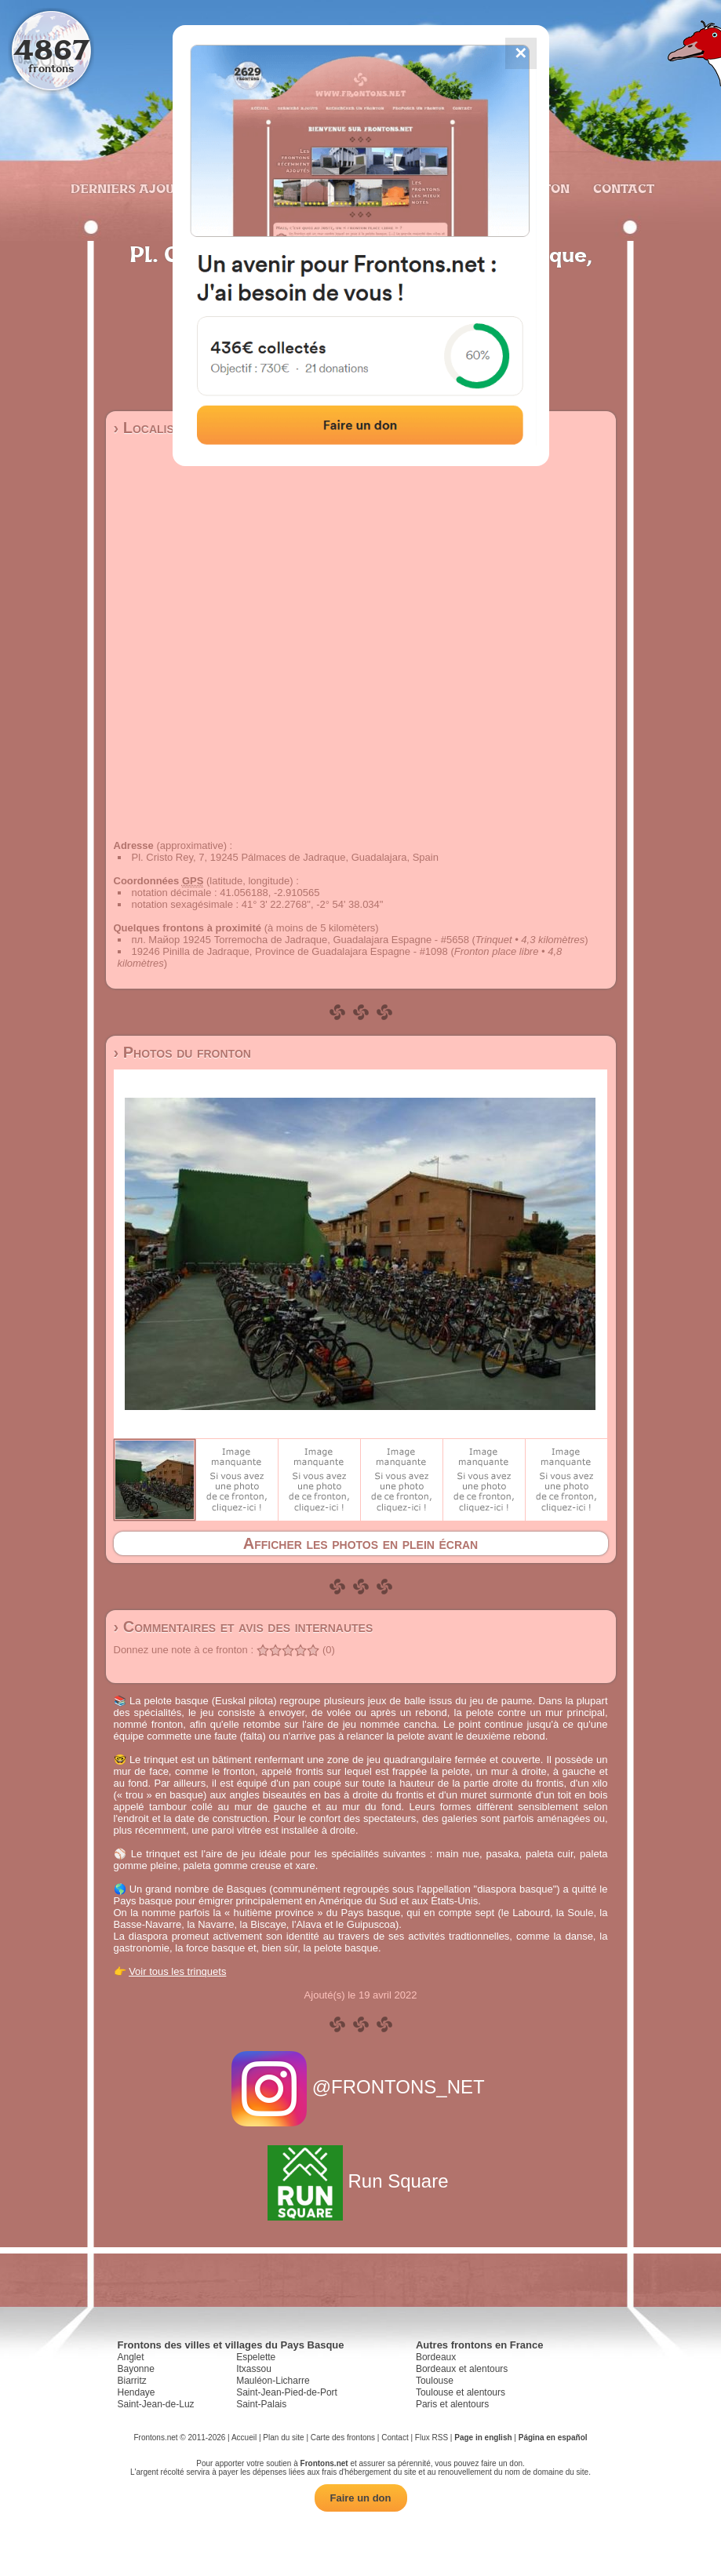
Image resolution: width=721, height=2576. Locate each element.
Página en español (553, 2437)
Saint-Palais (261, 2404)
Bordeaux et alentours (462, 2368)
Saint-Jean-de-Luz (156, 2404)
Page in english (483, 2437)
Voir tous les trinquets (177, 1971)
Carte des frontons (343, 2437)
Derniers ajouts (129, 188)
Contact (621, 188)
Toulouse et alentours (460, 2392)
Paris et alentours (452, 2404)
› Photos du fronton (182, 1052)
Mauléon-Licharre (272, 2380)
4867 (51, 49)
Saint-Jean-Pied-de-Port (286, 2392)
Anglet (131, 2357)
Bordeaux (436, 2357)
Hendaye (136, 2392)
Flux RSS (431, 2437)
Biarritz (132, 2380)
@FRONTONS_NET (360, 2086)
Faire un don (360, 2498)
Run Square (360, 2181)
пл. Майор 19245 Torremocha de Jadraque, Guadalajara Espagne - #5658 (300, 940)
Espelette (255, 2357)
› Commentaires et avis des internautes (243, 1626)
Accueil (244, 2437)
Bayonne (136, 2368)
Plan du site (283, 2437)
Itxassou (253, 2368)
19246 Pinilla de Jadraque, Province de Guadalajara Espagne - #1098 (290, 951)
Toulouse (434, 2380)
